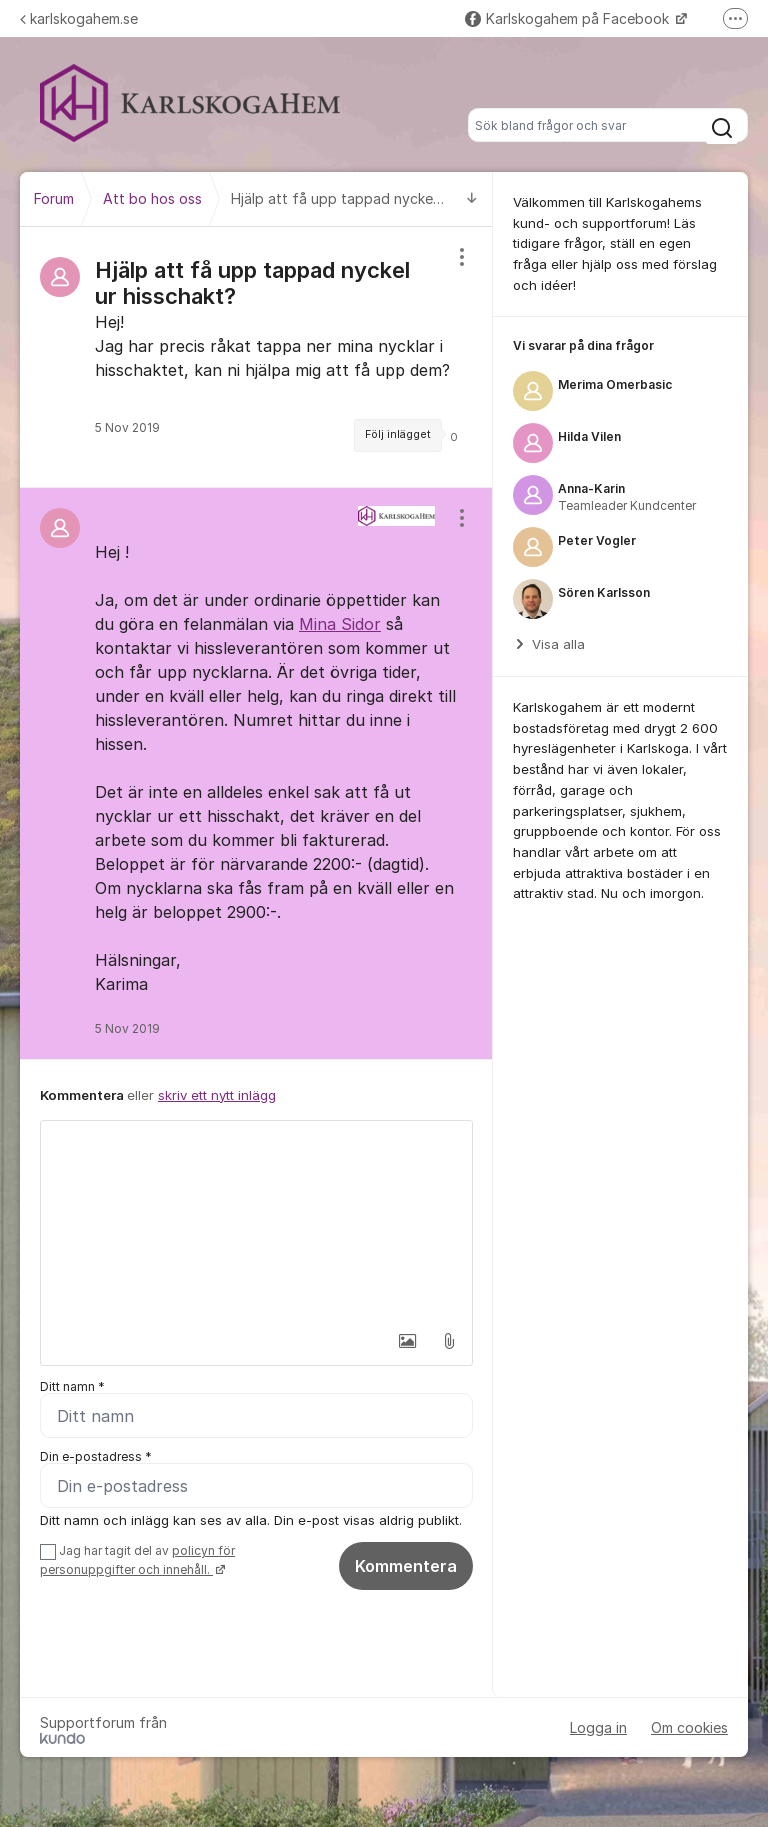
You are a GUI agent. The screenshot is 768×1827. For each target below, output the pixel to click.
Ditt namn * (72, 1386)
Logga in (598, 1727)
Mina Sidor (340, 624)
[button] (407, 1341)
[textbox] (256, 1221)
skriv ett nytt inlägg (217, 1095)
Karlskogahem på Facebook (569, 18)
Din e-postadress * (96, 1456)
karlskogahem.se (79, 18)
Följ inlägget (398, 434)
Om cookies (689, 1727)
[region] (256, 357)
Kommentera (406, 1566)
